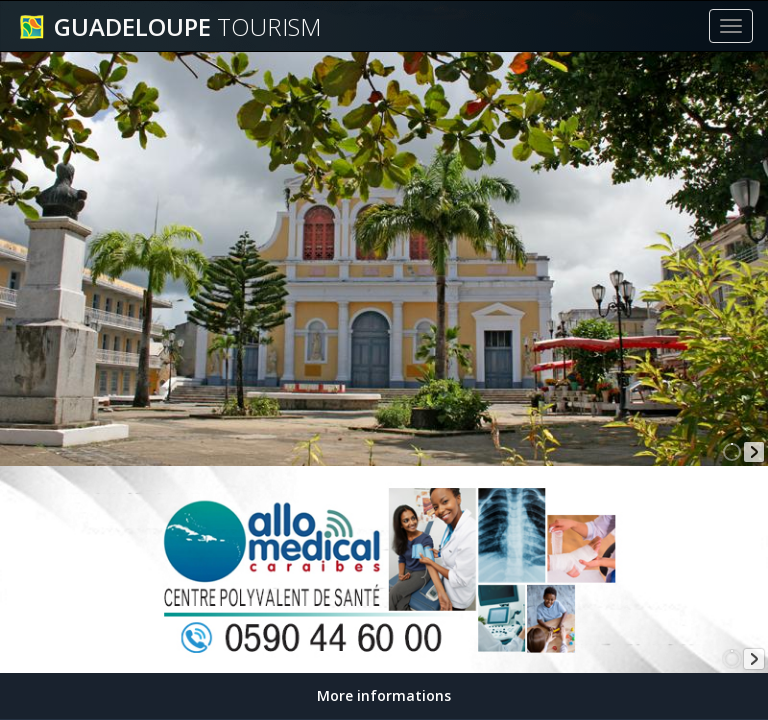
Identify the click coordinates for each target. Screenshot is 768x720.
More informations (384, 695)
